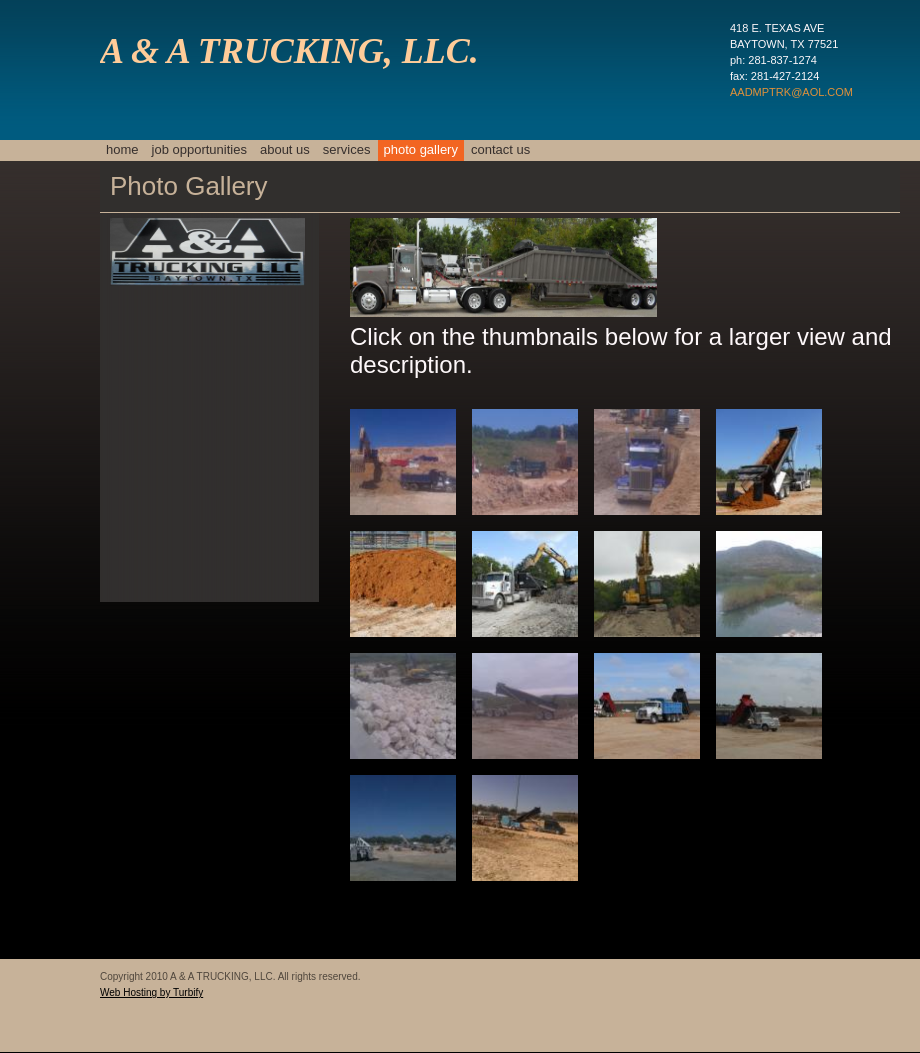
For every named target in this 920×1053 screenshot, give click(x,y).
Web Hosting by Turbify (151, 992)
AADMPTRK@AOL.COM (791, 92)
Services (347, 149)
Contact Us (500, 149)
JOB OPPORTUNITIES (199, 149)
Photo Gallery (421, 149)
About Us (285, 149)
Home (122, 149)
